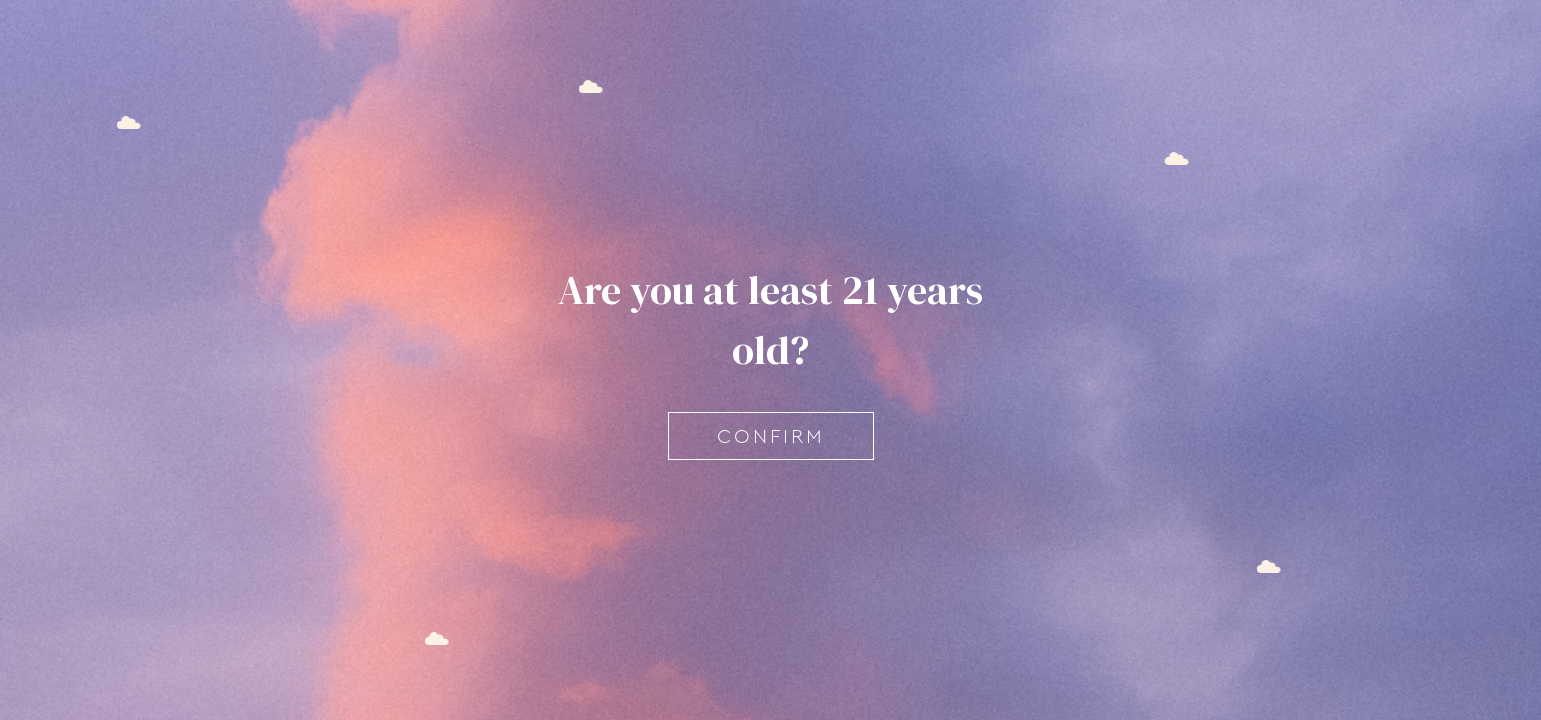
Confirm (771, 435)
